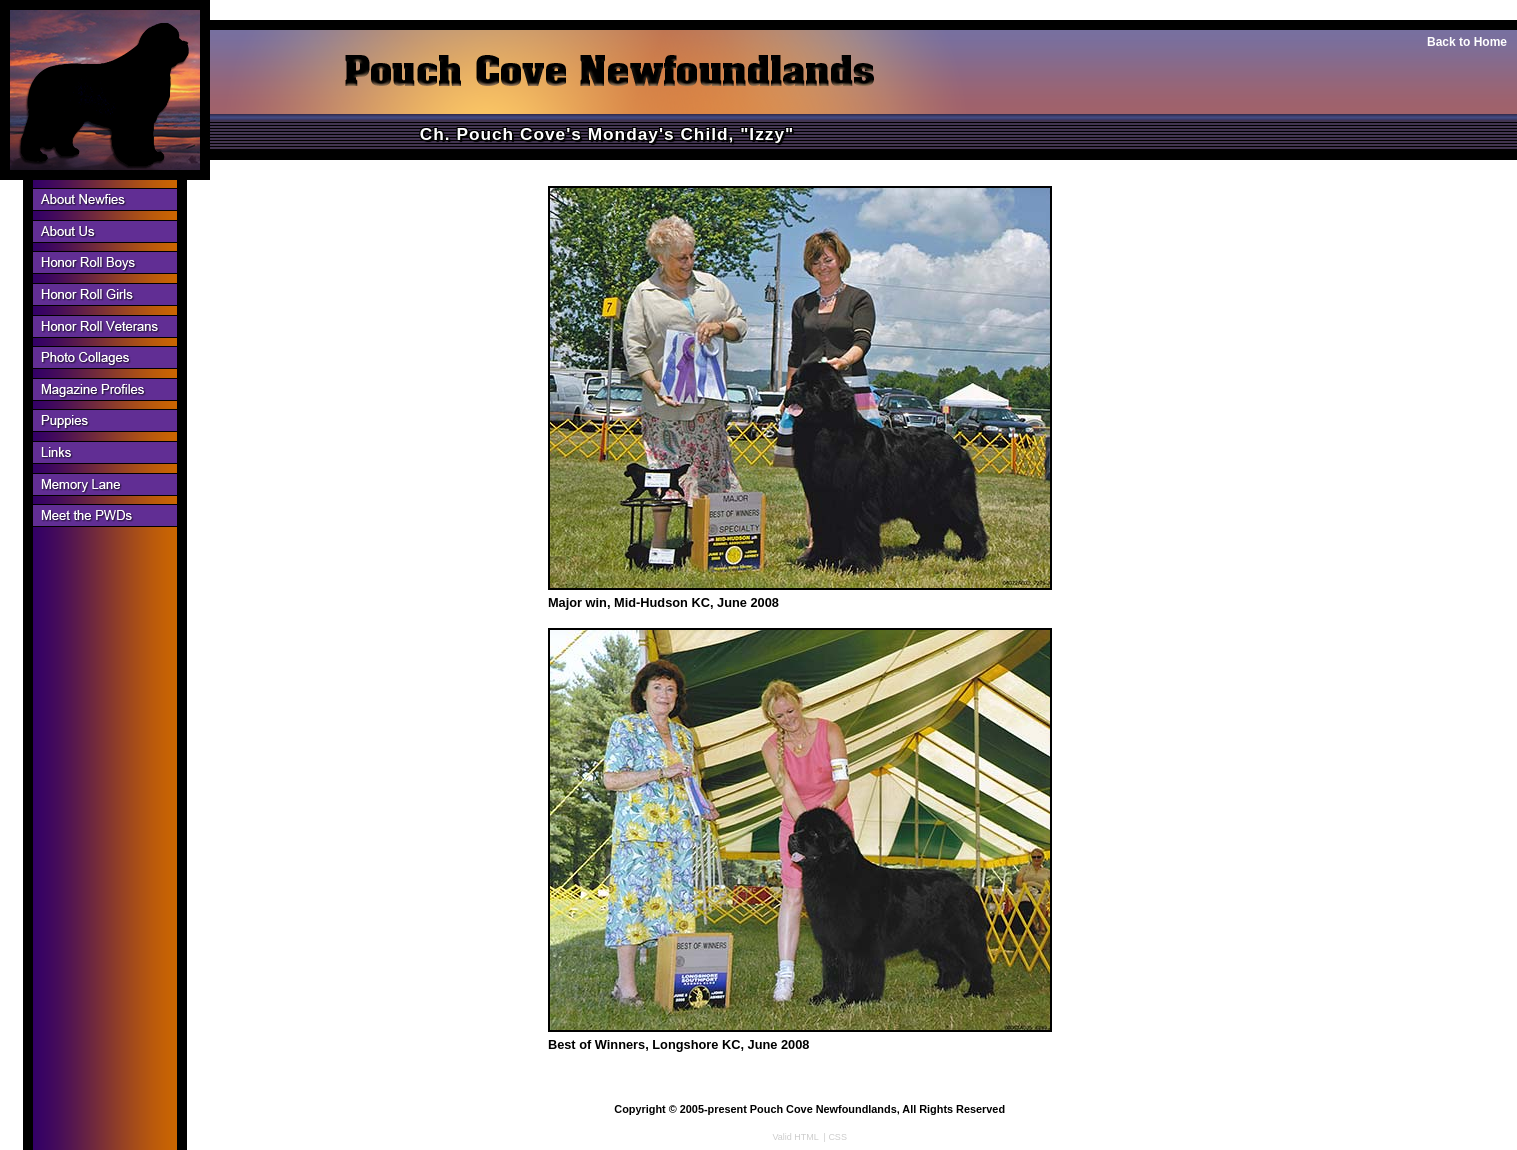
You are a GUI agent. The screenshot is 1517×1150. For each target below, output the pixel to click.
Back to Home (1467, 42)
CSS (837, 1137)
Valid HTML (796, 1137)
